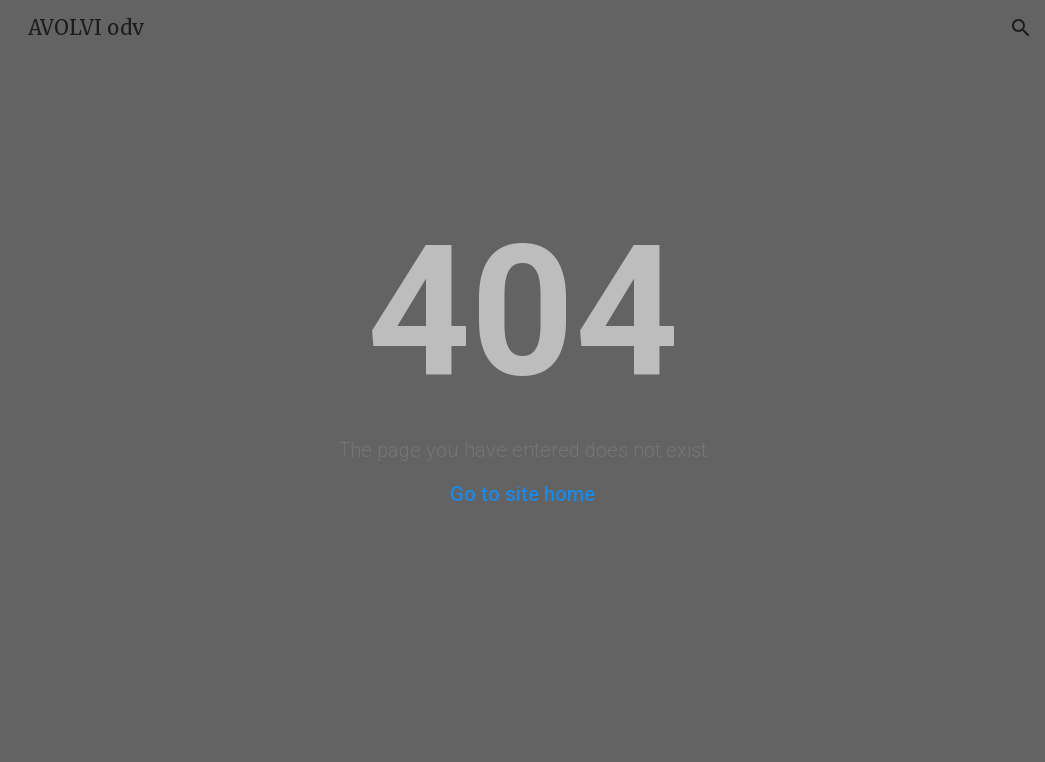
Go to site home (522, 494)
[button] (1021, 28)
